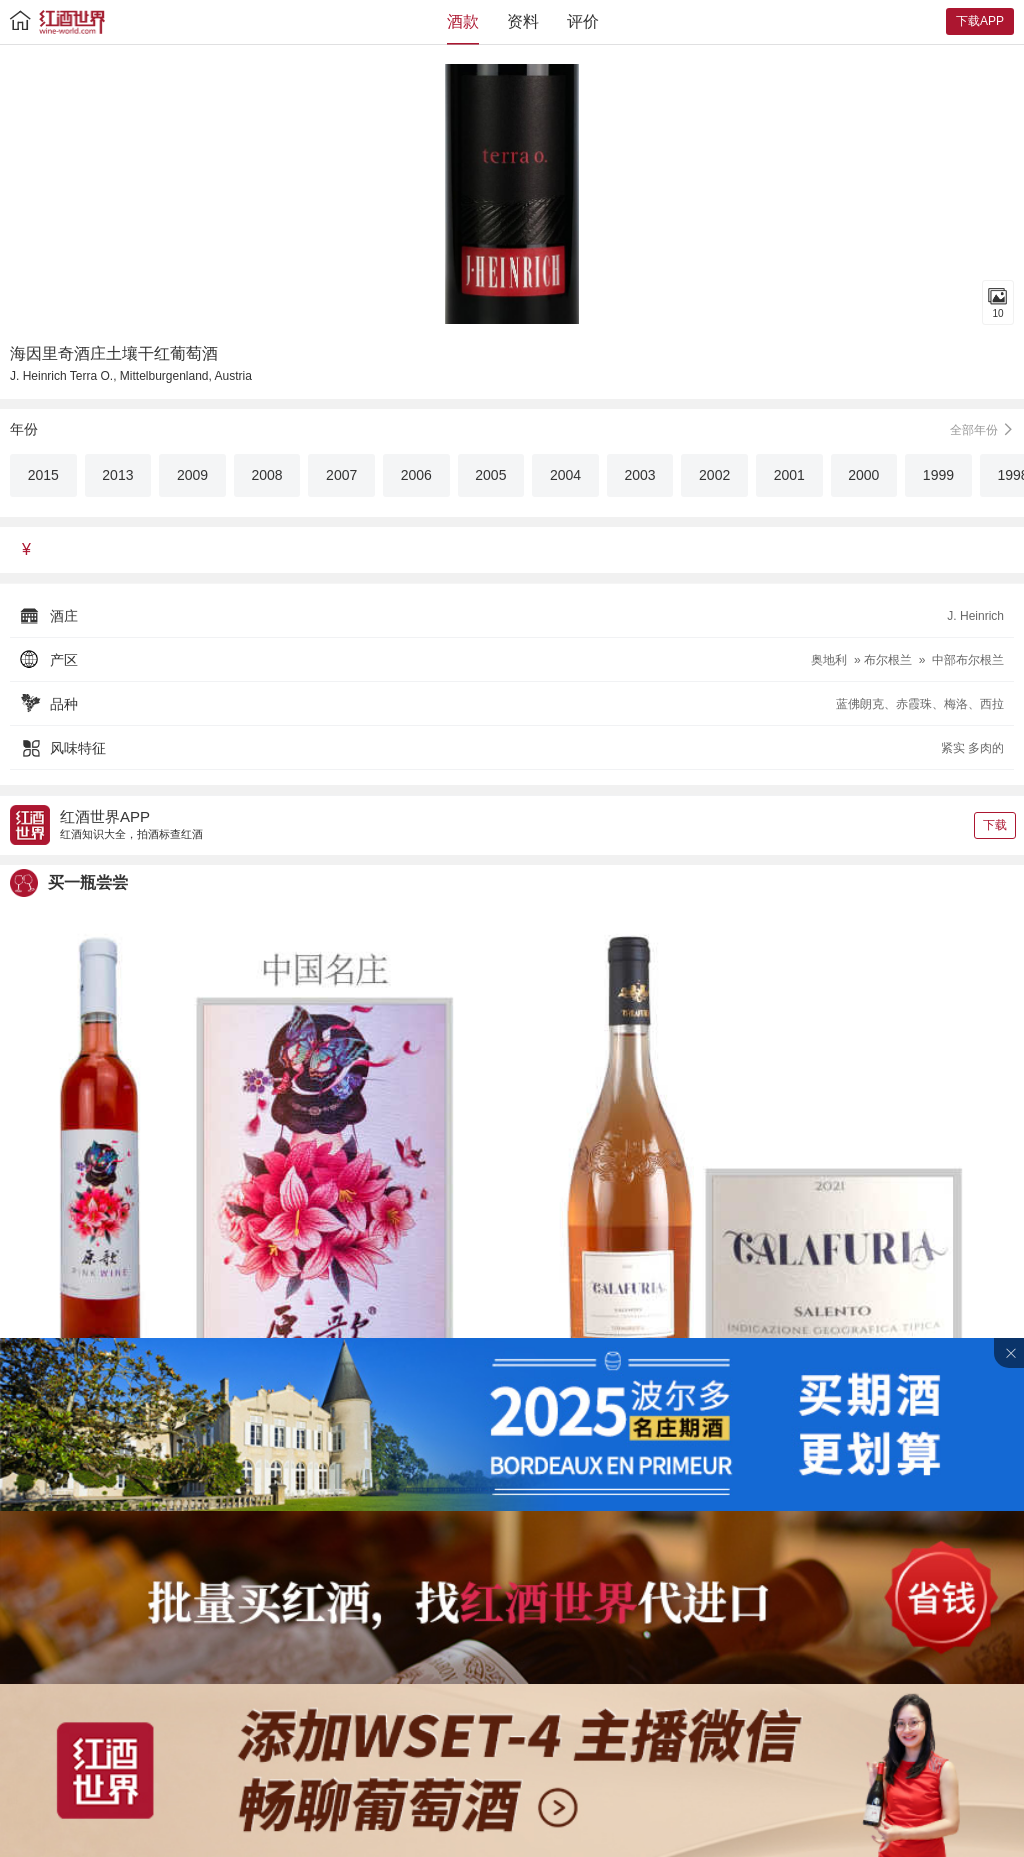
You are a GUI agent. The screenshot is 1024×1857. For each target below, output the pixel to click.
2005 (490, 475)
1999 (938, 475)
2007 (341, 475)
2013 (117, 475)
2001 (789, 475)
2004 (565, 475)
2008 (267, 475)
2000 (863, 475)
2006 (416, 475)
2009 (192, 475)
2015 (43, 475)
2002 (714, 475)
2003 (639, 475)
